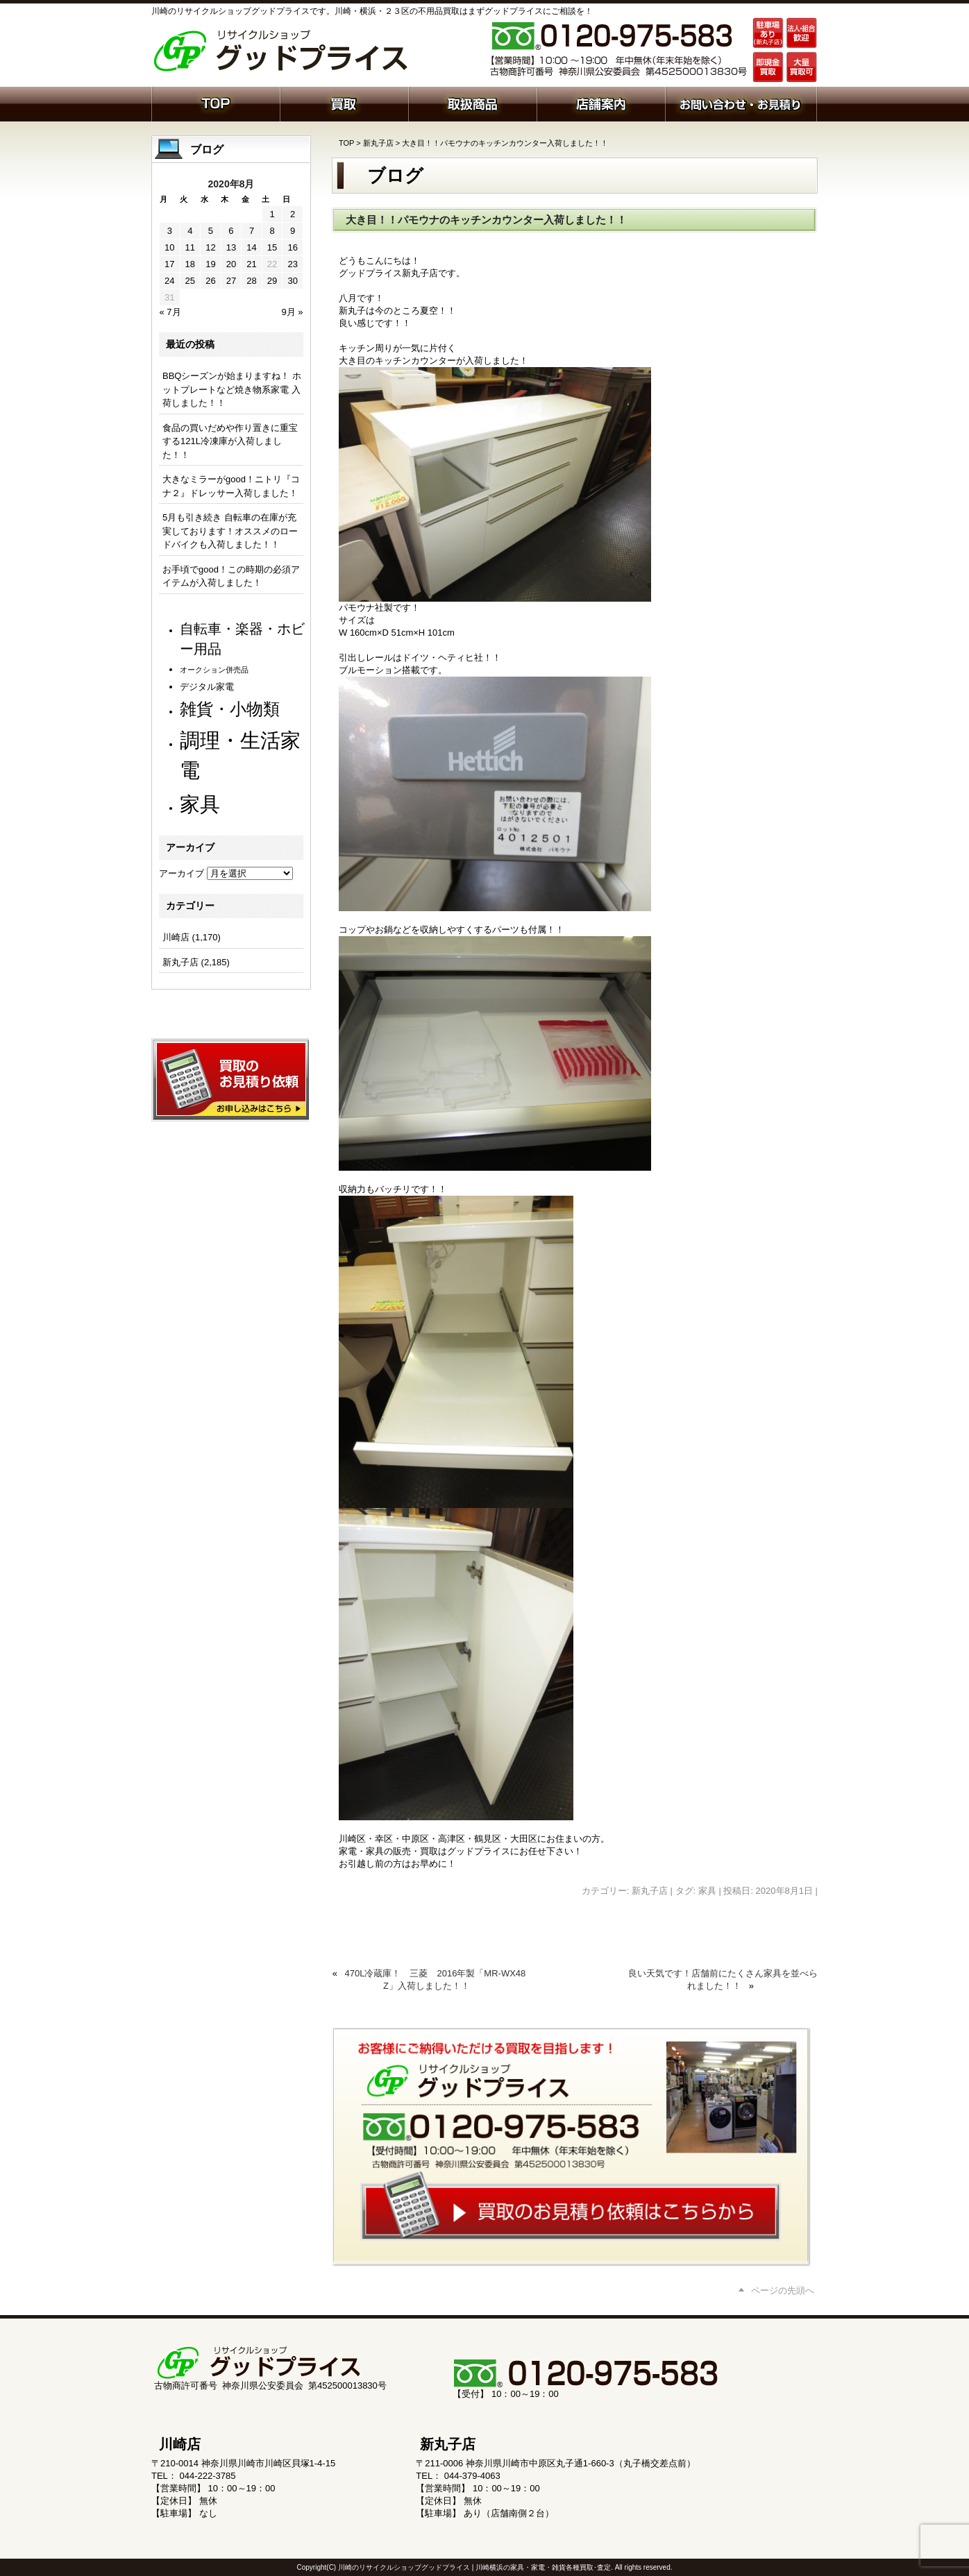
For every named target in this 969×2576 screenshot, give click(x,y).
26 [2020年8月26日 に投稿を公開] (210, 281)
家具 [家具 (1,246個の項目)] (200, 804)
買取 (344, 103)
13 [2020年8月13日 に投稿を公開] (231, 247)
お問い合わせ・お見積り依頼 (741, 103)
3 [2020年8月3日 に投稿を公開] (169, 231)
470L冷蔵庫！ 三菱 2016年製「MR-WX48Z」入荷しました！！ (435, 1979)
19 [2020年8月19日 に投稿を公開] (210, 264)
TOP (346, 143)
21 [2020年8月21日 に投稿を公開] (251, 264)
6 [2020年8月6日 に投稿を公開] (230, 231)
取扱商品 (472, 103)
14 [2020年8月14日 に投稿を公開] (251, 247)
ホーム (215, 103)
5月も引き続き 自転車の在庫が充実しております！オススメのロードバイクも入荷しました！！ (230, 531)
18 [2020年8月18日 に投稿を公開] (190, 264)
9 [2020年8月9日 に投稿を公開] (292, 231)
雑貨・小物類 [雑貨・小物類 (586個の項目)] (230, 709)
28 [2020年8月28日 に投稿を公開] (251, 281)
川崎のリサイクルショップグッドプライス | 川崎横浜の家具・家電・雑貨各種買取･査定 (474, 2567)
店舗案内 (601, 103)
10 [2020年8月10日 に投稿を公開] (169, 247)
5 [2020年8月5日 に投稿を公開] (210, 231)
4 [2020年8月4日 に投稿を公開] (189, 231)
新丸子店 (378, 143)
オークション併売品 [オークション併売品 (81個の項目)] (214, 670)
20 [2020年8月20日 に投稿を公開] (231, 264)
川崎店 (175, 937)
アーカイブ (181, 873)
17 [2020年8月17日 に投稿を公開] (169, 264)
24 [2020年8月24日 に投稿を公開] (169, 281)
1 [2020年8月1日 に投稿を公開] (271, 214)
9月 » (292, 312)
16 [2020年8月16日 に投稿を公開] (292, 247)
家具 (707, 1891)
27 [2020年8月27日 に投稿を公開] (231, 281)
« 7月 (170, 312)
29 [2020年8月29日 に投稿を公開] (272, 281)
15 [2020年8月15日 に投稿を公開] (272, 247)
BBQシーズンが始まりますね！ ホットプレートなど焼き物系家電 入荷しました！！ (231, 389)
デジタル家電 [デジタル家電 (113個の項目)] (207, 686)
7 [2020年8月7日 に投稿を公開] (251, 231)
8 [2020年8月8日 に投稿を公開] (271, 231)
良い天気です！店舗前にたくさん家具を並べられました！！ (723, 1979)
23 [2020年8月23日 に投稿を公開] (292, 264)
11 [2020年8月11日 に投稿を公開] (190, 247)
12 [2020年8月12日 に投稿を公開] (210, 247)
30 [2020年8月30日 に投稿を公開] (292, 281)
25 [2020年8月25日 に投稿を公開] (190, 281)
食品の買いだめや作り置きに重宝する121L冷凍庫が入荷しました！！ (230, 441)
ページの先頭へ (782, 2290)
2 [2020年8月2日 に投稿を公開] (292, 214)
